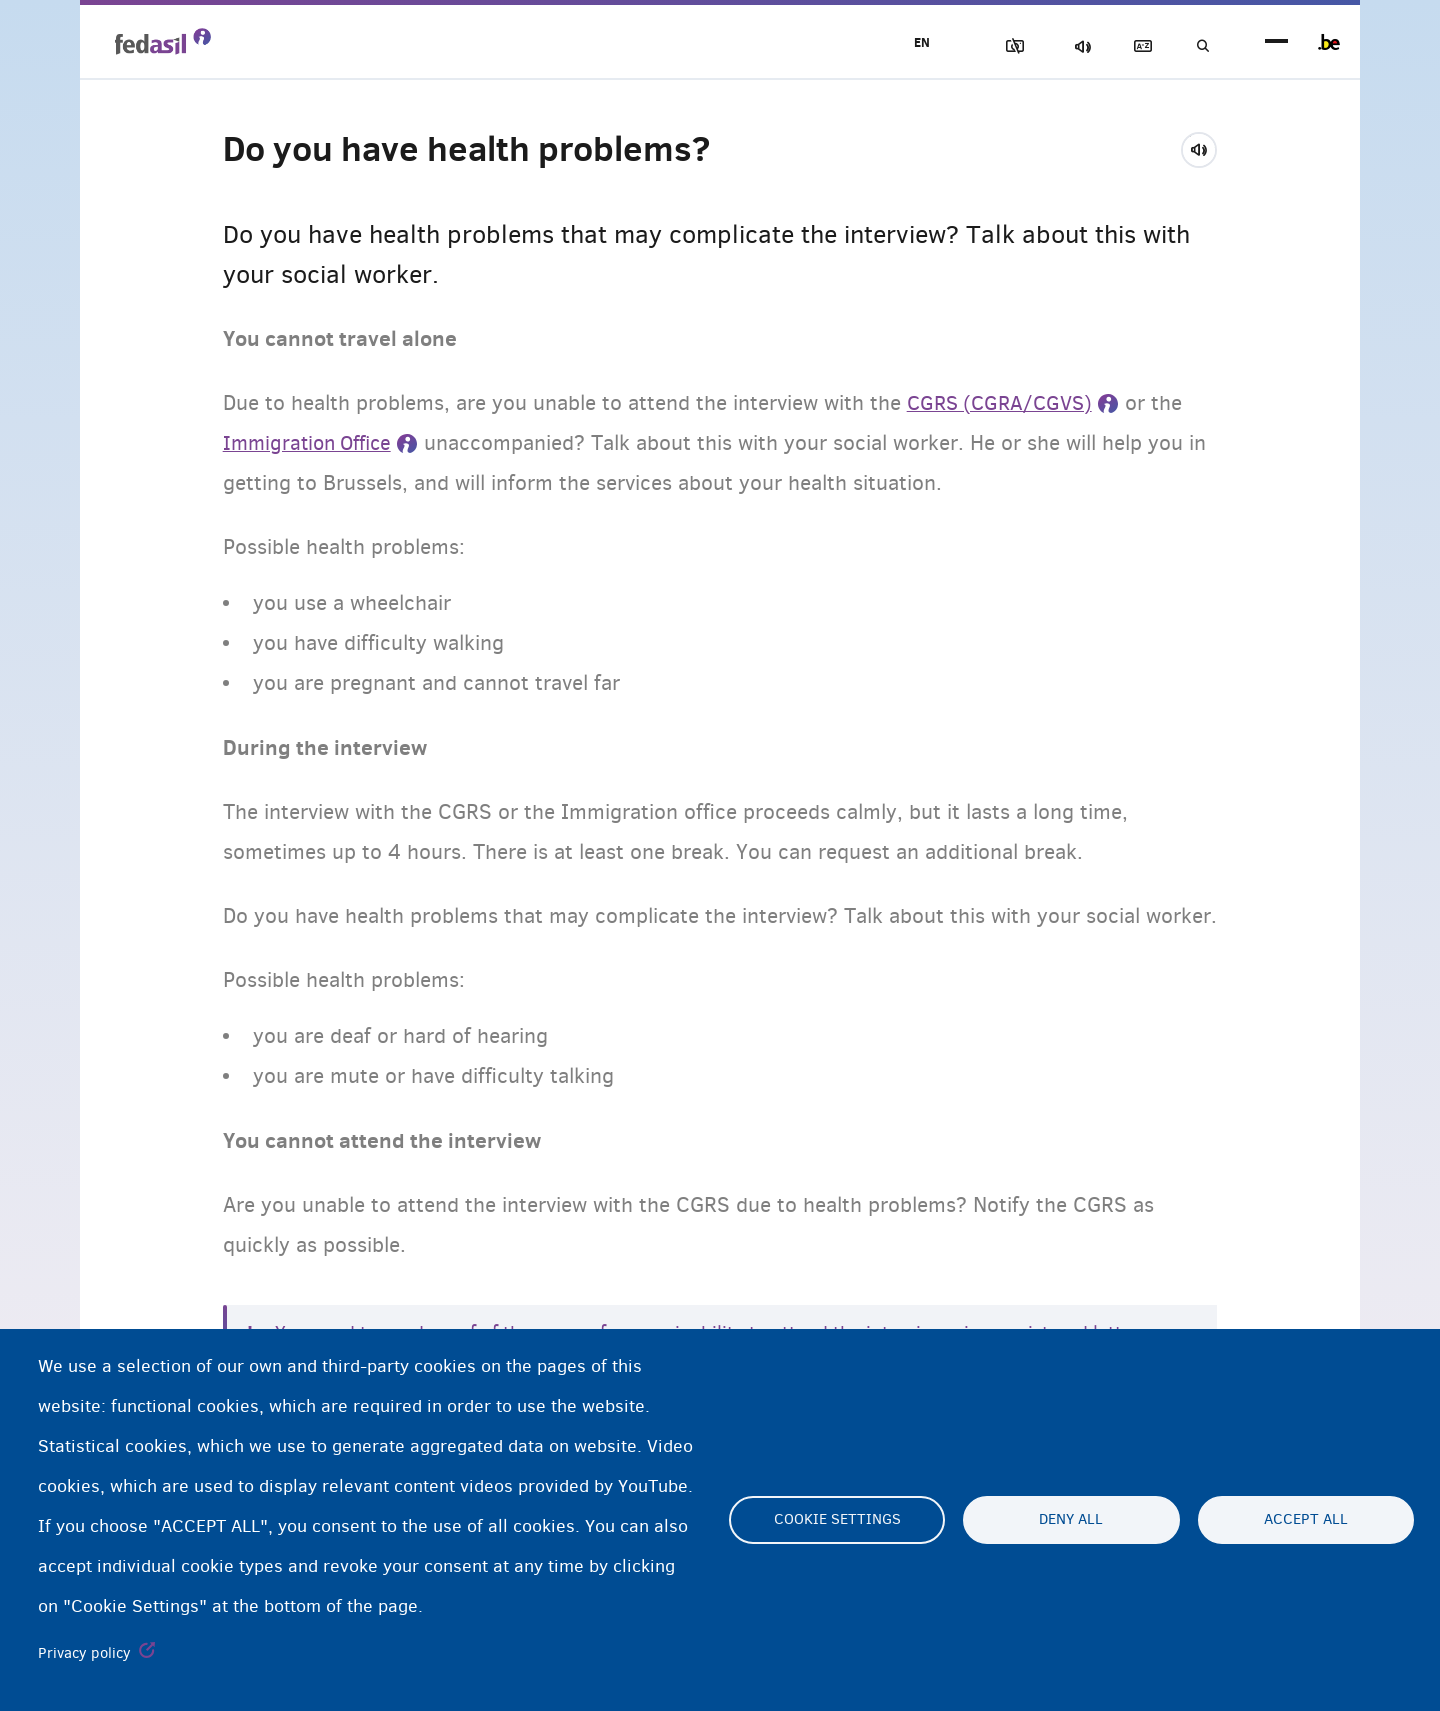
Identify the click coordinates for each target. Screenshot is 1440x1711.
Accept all (1306, 1520)
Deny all (1071, 1520)
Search (1200, 46)
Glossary (1131, 46)
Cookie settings (837, 1520)
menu (1276, 42)
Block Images (991, 46)
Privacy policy (84, 1653)
